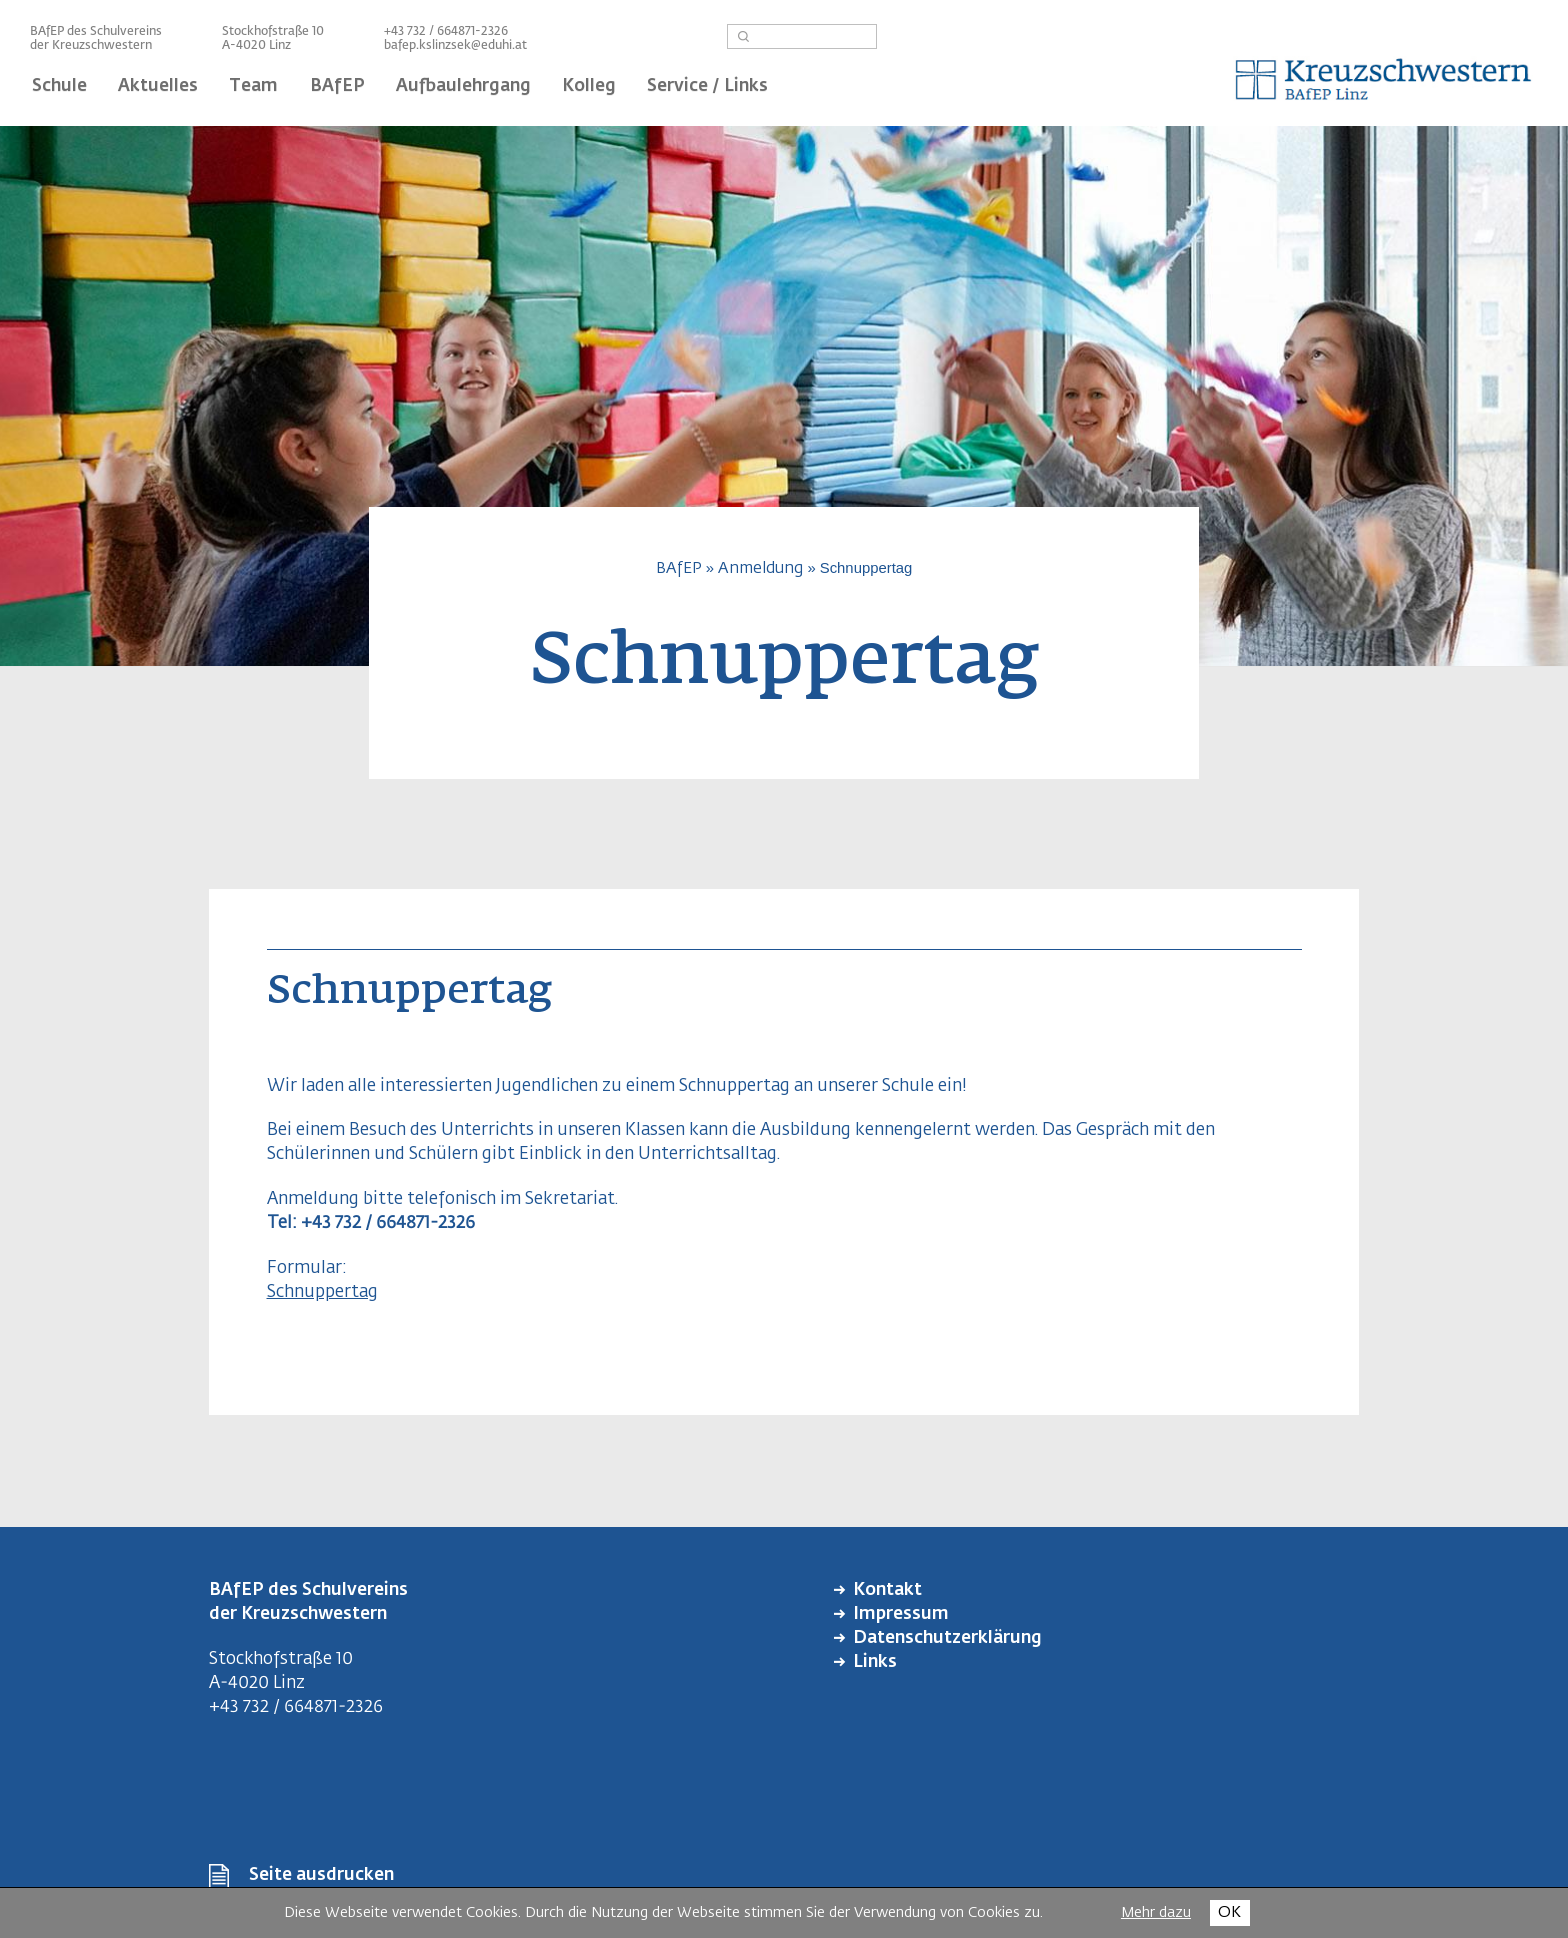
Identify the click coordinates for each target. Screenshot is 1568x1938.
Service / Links (707, 86)
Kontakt (887, 1590)
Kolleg (589, 86)
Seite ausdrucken (321, 1875)
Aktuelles (158, 86)
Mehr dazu (1156, 1913)
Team (253, 86)
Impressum (901, 1614)
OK (1229, 1912)
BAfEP (337, 86)
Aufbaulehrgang (463, 86)
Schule (59, 86)
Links (875, 1662)
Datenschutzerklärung (947, 1638)
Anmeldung (760, 568)
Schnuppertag (322, 1292)
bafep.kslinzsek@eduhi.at (455, 46)
